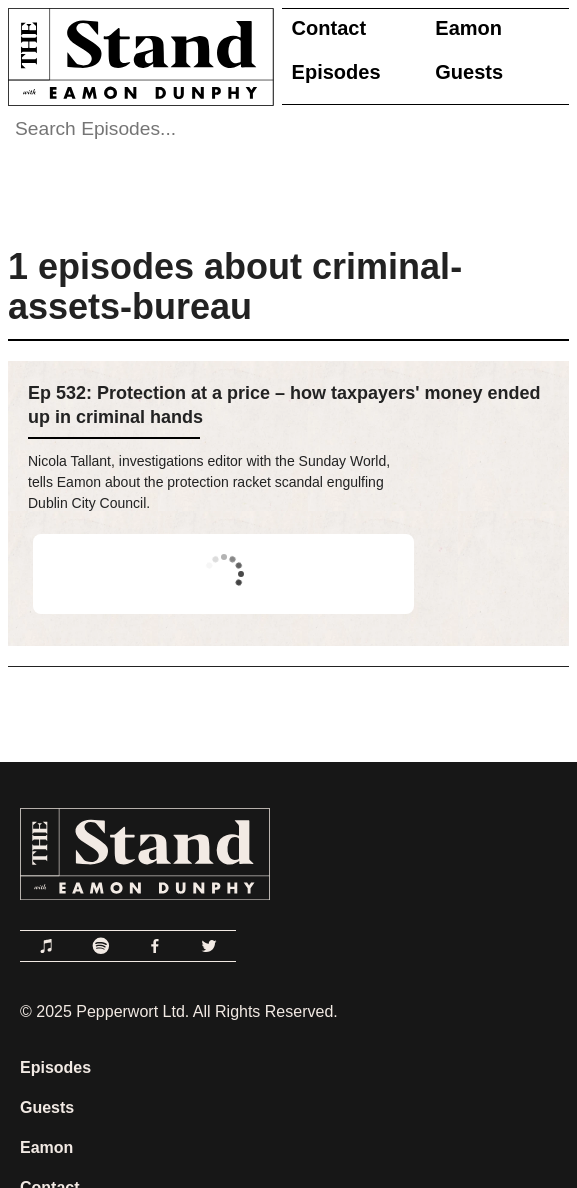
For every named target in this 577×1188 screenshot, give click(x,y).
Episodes (336, 72)
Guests (469, 72)
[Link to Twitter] (209, 946)
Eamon (468, 28)
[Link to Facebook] (155, 946)
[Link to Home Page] (137, 56)
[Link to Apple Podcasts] (47, 946)
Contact (329, 28)
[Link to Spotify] (101, 946)
